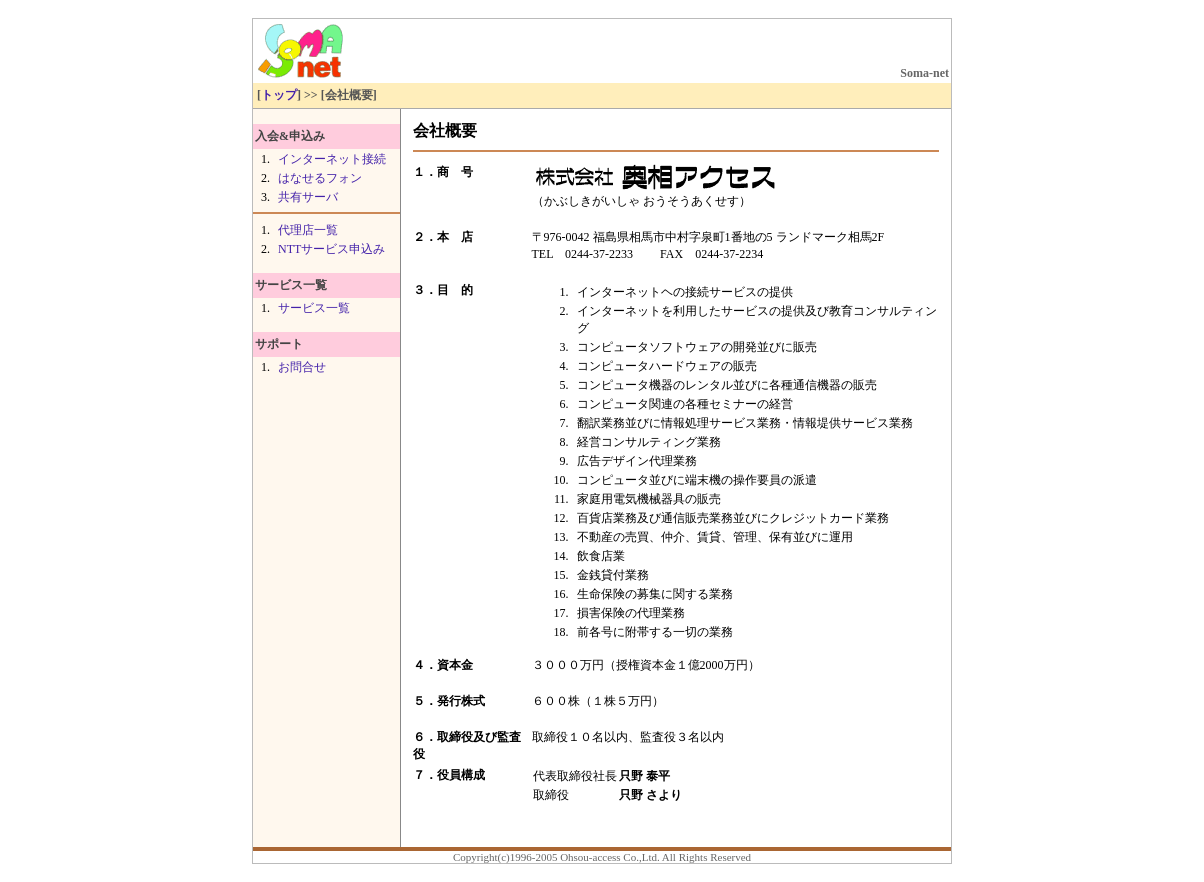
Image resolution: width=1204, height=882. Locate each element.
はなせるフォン (320, 178)
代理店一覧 (308, 230)
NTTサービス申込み (331, 249)
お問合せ (302, 367)
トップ (279, 95)
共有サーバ (308, 197)
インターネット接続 (332, 159)
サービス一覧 (314, 308)
